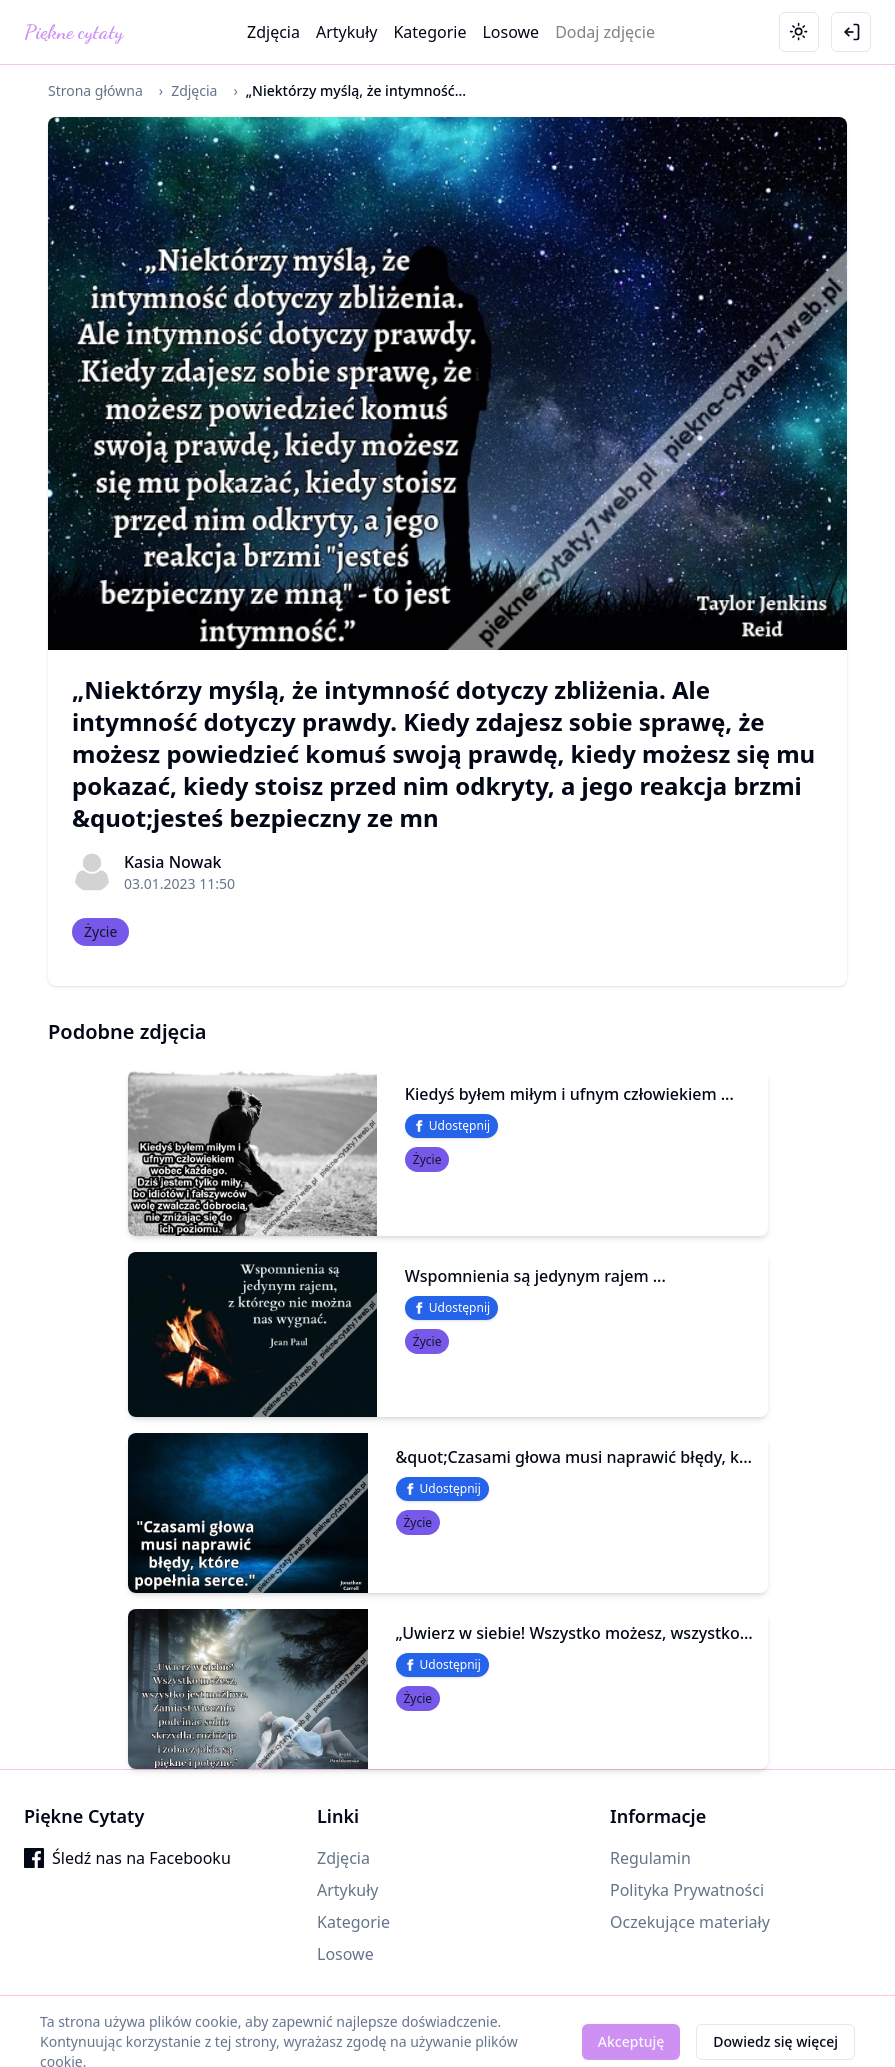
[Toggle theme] (799, 32)
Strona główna (95, 90)
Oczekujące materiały (690, 1922)
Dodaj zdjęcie (605, 32)
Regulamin (650, 1858)
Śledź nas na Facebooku (127, 1858)
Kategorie (429, 32)
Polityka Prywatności (687, 1890)
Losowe (510, 32)
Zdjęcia (273, 32)
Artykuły (347, 32)
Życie (100, 931)
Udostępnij (451, 1125)
